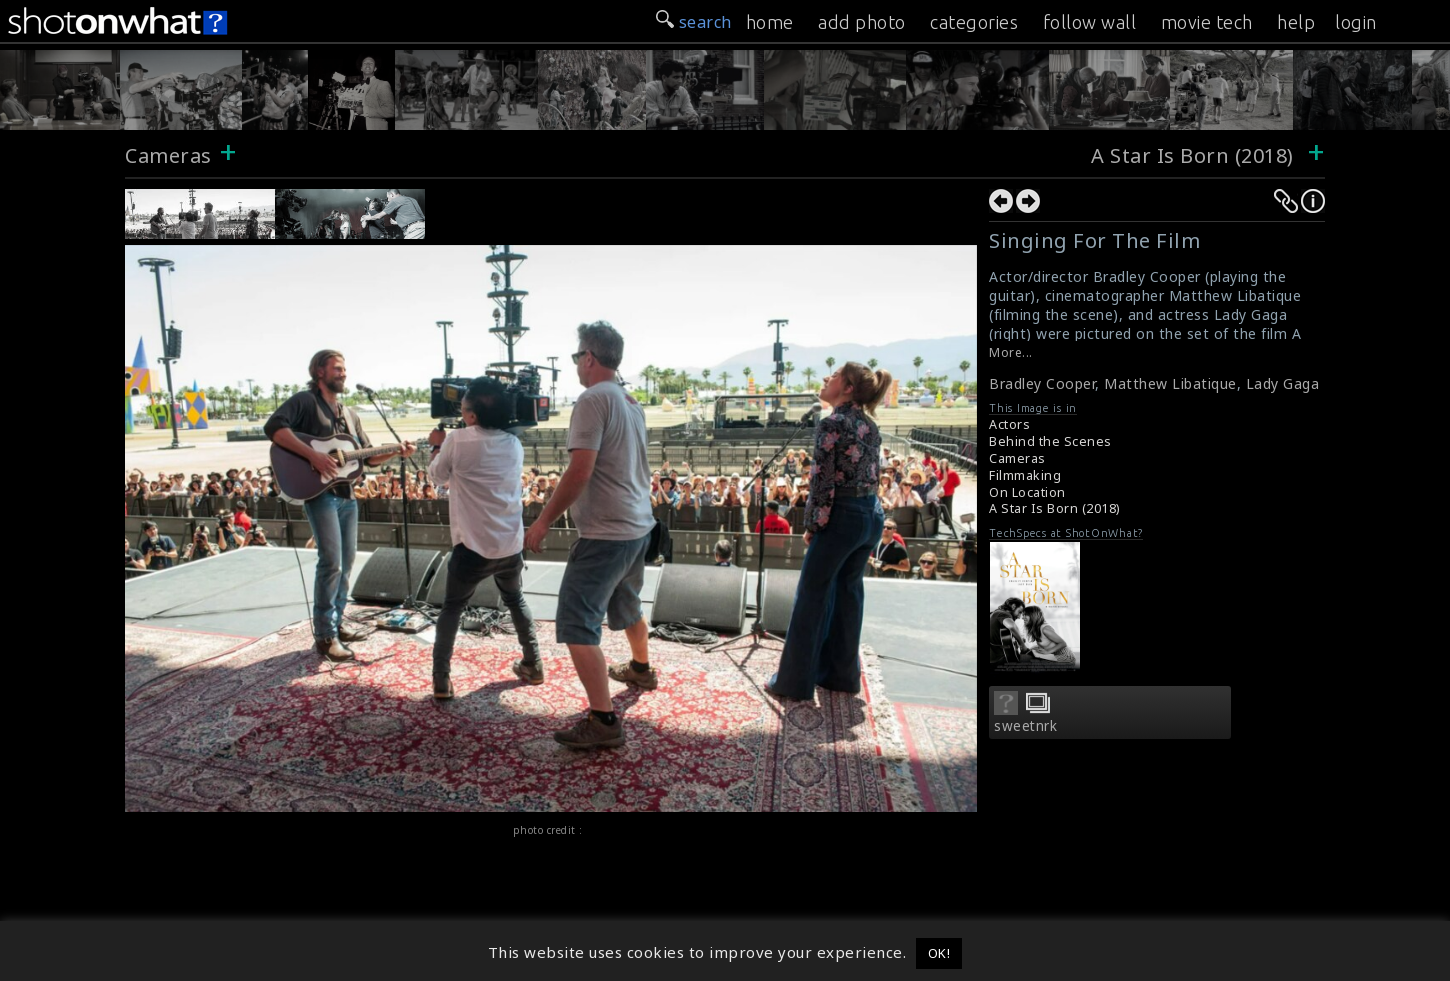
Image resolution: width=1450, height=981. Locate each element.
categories (974, 22)
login (1356, 22)
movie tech (1207, 22)
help (1296, 22)
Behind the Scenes (1050, 441)
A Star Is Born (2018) (1195, 155)
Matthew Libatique (1170, 383)
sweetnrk (1025, 726)
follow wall (1090, 22)
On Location (1027, 492)
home (770, 22)
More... (1011, 352)
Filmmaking (1025, 475)
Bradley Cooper (1042, 383)
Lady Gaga (1283, 383)
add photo (862, 22)
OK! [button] (939, 953)
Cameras (168, 155)
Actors (1009, 424)
